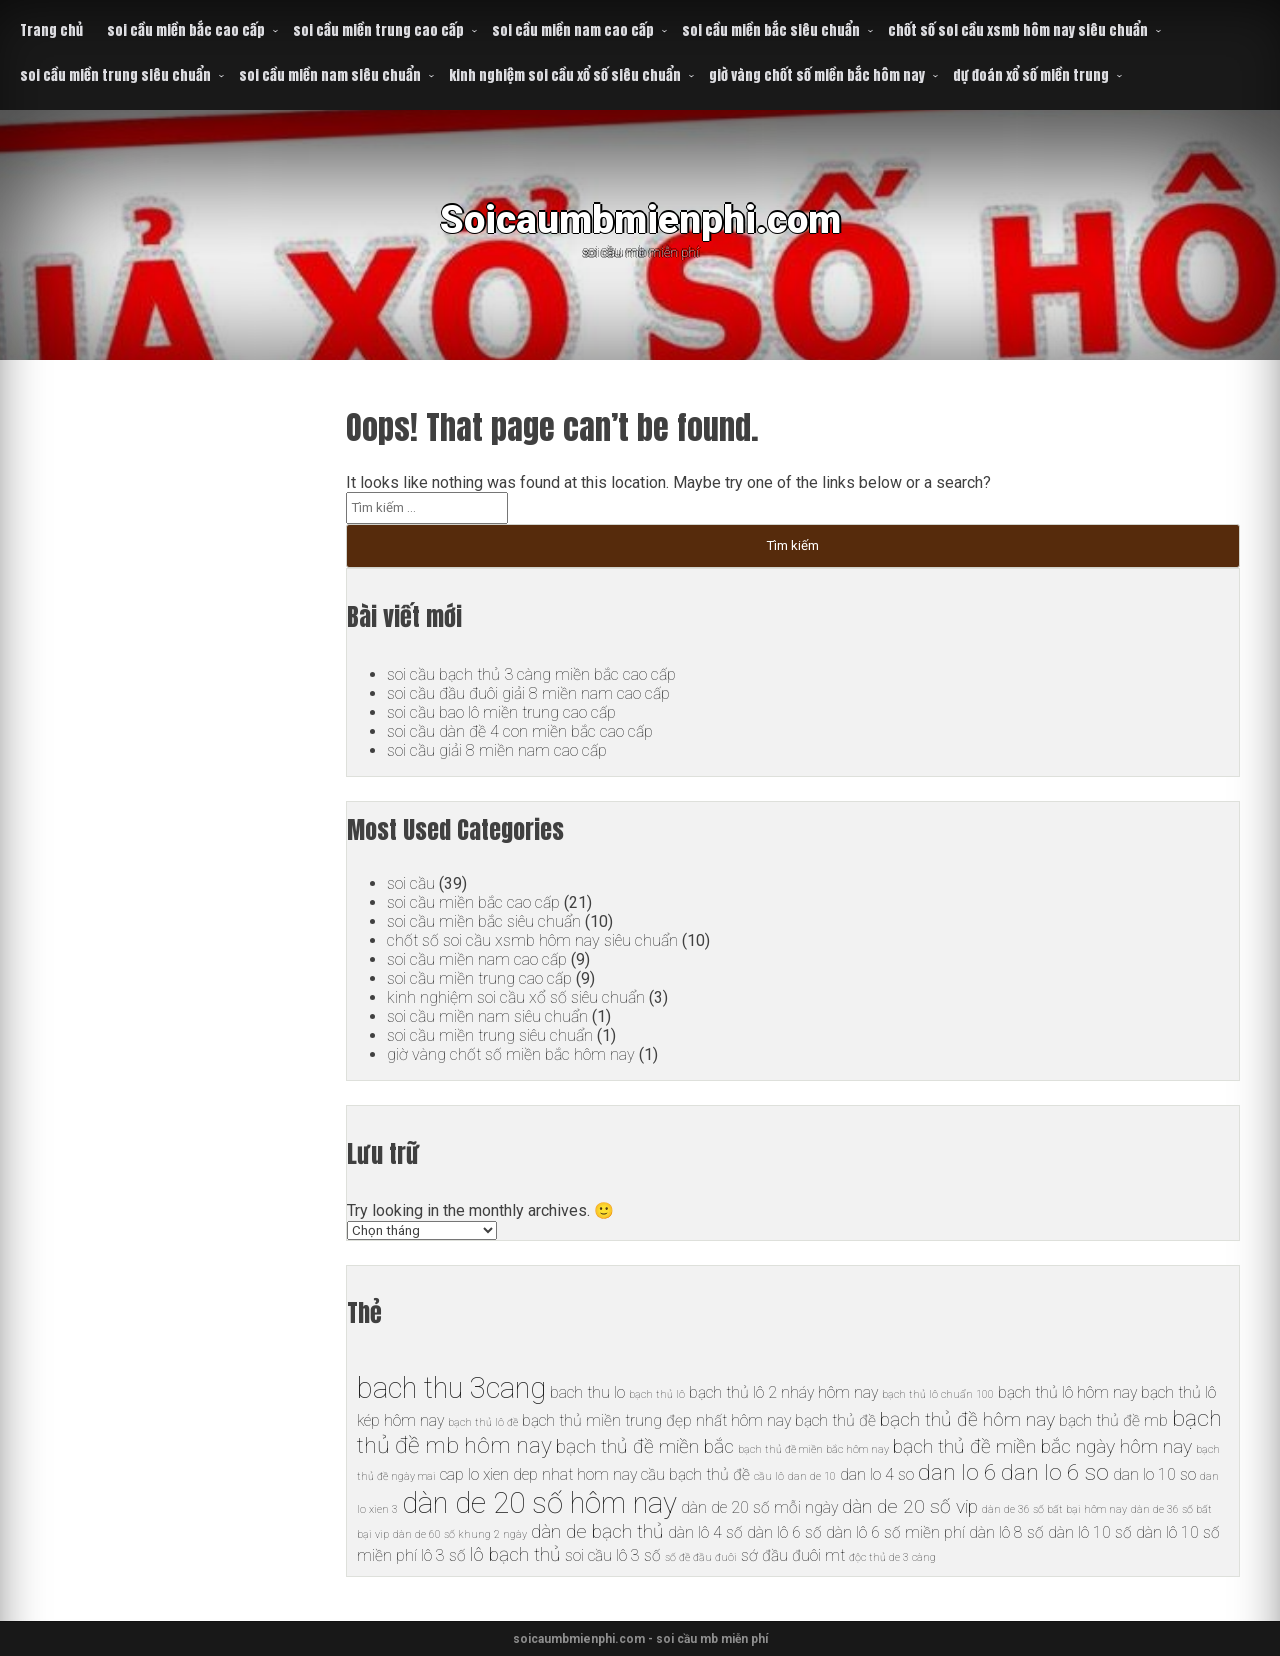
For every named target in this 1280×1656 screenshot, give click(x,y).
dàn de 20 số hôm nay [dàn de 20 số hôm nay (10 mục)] (539, 1503)
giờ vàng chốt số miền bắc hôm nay (817, 75)
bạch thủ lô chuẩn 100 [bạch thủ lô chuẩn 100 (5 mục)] (938, 1394)
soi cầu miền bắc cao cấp (186, 30)
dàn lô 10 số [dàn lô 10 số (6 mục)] (1090, 1532)
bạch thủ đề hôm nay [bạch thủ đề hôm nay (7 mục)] (967, 1419)
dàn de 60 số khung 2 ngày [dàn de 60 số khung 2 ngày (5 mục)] (460, 1534)
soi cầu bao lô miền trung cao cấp (501, 712)
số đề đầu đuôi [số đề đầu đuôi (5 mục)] (701, 1557)
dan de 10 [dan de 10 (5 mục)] (812, 1476)
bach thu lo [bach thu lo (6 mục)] (587, 1392)
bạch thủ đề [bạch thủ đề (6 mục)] (835, 1420)
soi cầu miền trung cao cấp (378, 30)
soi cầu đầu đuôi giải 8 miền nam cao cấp (528, 693)
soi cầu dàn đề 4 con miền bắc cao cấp (520, 731)
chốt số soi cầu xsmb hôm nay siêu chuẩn (1018, 30)
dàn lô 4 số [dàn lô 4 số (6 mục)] (705, 1532)
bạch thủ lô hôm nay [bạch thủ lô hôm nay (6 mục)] (1067, 1392)
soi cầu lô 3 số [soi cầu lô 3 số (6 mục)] (613, 1555)
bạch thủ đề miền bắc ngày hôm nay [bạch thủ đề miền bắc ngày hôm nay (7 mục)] (1042, 1446)
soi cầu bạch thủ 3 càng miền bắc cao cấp (531, 674)
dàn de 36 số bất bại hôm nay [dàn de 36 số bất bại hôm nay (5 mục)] (1054, 1509)
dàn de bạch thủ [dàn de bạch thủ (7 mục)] (597, 1531)
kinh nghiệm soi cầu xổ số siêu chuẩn (565, 75)
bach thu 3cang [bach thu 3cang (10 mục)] (451, 1388)
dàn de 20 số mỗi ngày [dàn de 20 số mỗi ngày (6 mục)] (759, 1507)
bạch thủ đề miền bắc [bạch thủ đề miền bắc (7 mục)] (645, 1446)
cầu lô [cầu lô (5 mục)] (769, 1476)
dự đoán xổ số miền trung (1031, 75)
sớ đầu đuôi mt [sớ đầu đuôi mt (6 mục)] (793, 1555)
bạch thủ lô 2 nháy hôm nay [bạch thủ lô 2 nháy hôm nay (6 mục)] (783, 1392)
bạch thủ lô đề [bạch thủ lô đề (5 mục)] (483, 1422)
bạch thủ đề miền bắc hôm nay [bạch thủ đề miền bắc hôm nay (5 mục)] (813, 1449)
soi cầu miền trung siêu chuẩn (115, 75)
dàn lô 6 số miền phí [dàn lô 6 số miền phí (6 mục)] (895, 1532)
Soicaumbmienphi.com (640, 219)
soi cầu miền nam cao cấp (573, 30)
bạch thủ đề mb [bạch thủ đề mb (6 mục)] (1113, 1420)
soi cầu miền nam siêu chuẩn (330, 75)
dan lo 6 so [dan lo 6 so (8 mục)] (1055, 1472)
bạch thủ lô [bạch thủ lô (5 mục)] (657, 1394)
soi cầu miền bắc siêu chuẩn (771, 30)
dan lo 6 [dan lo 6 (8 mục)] (957, 1472)
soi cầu (411, 883)
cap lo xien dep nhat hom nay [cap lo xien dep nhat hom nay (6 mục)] (538, 1474)
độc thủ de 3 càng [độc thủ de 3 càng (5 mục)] (892, 1557)
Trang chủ (51, 30)
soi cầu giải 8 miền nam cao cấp (497, 750)
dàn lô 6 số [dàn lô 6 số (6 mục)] (784, 1532)
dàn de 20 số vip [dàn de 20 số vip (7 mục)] (910, 1506)
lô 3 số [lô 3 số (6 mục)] (443, 1555)
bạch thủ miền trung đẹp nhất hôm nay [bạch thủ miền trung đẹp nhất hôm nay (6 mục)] (656, 1420)
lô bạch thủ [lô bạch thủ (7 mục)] (515, 1554)
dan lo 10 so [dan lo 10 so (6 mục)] (1154, 1474)
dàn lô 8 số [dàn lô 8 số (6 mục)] (1006, 1532)
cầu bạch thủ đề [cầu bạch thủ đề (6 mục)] (695, 1474)
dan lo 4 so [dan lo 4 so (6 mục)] (877, 1474)
